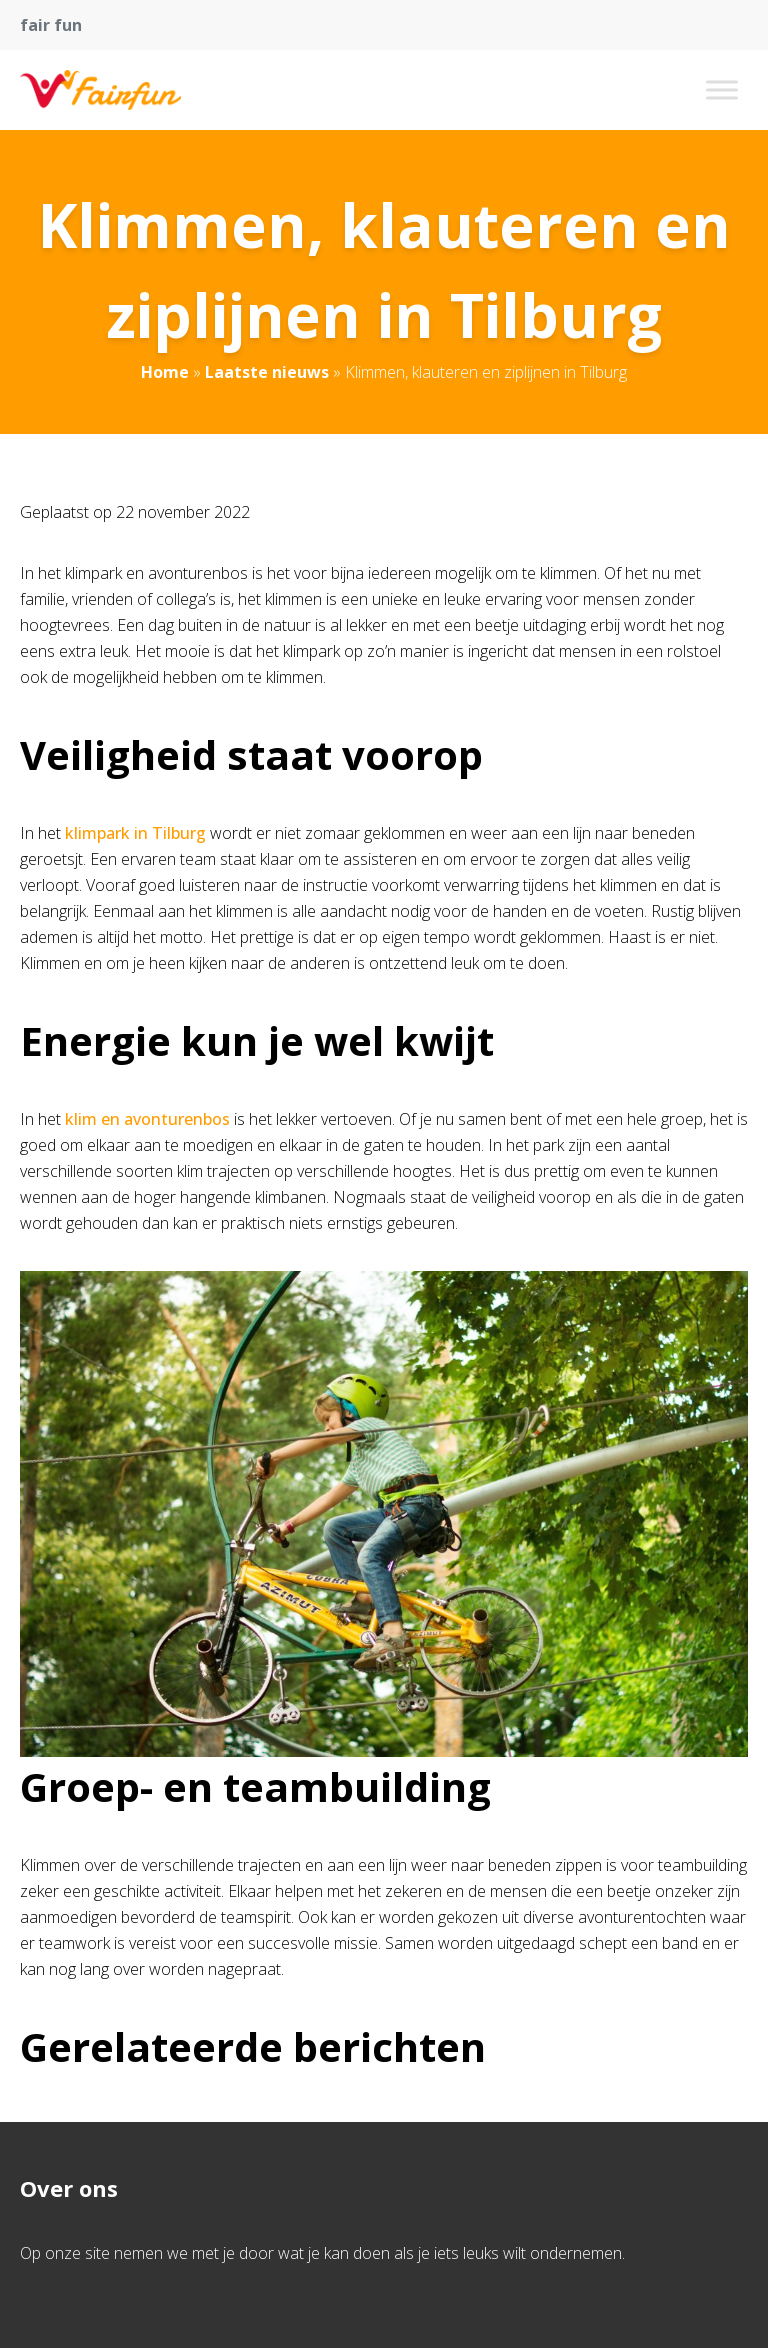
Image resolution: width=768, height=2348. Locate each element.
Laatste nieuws (267, 372)
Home (165, 372)
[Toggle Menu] (722, 89)
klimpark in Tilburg (135, 833)
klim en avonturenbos (147, 1119)
